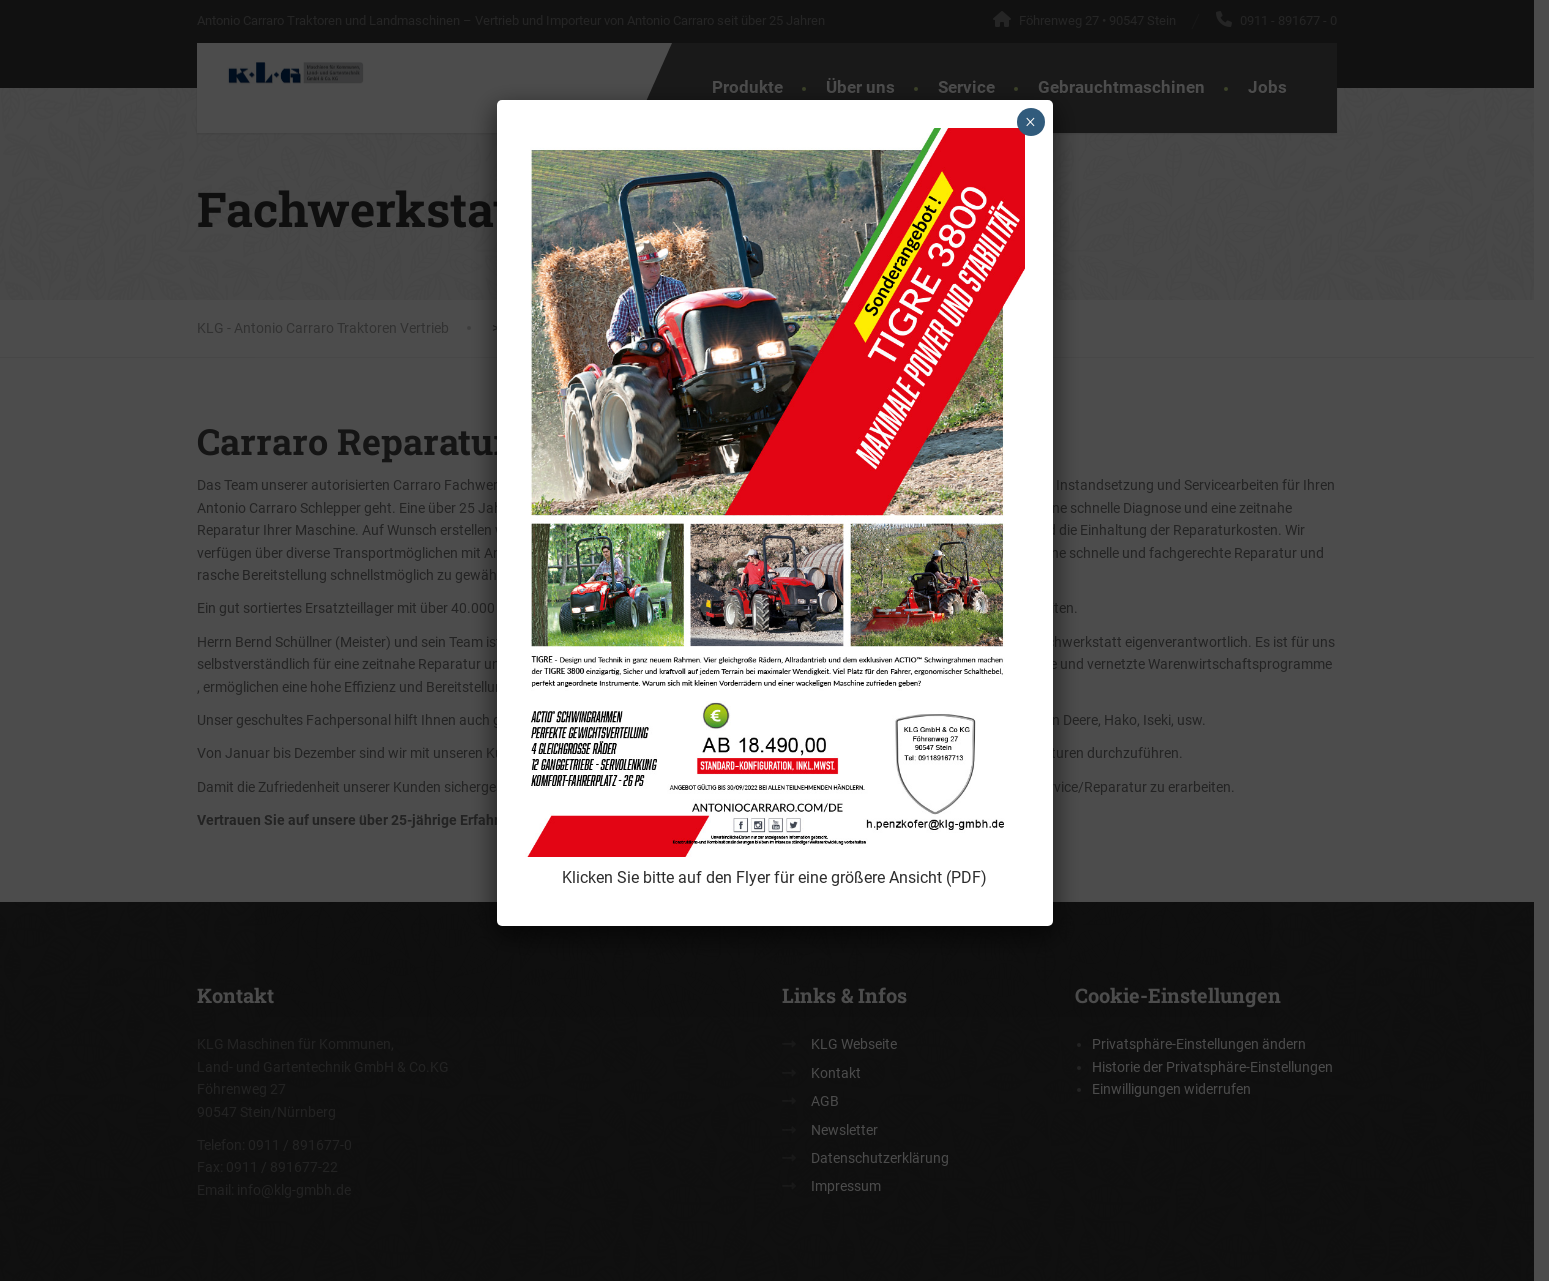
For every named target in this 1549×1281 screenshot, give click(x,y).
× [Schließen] (1030, 122)
